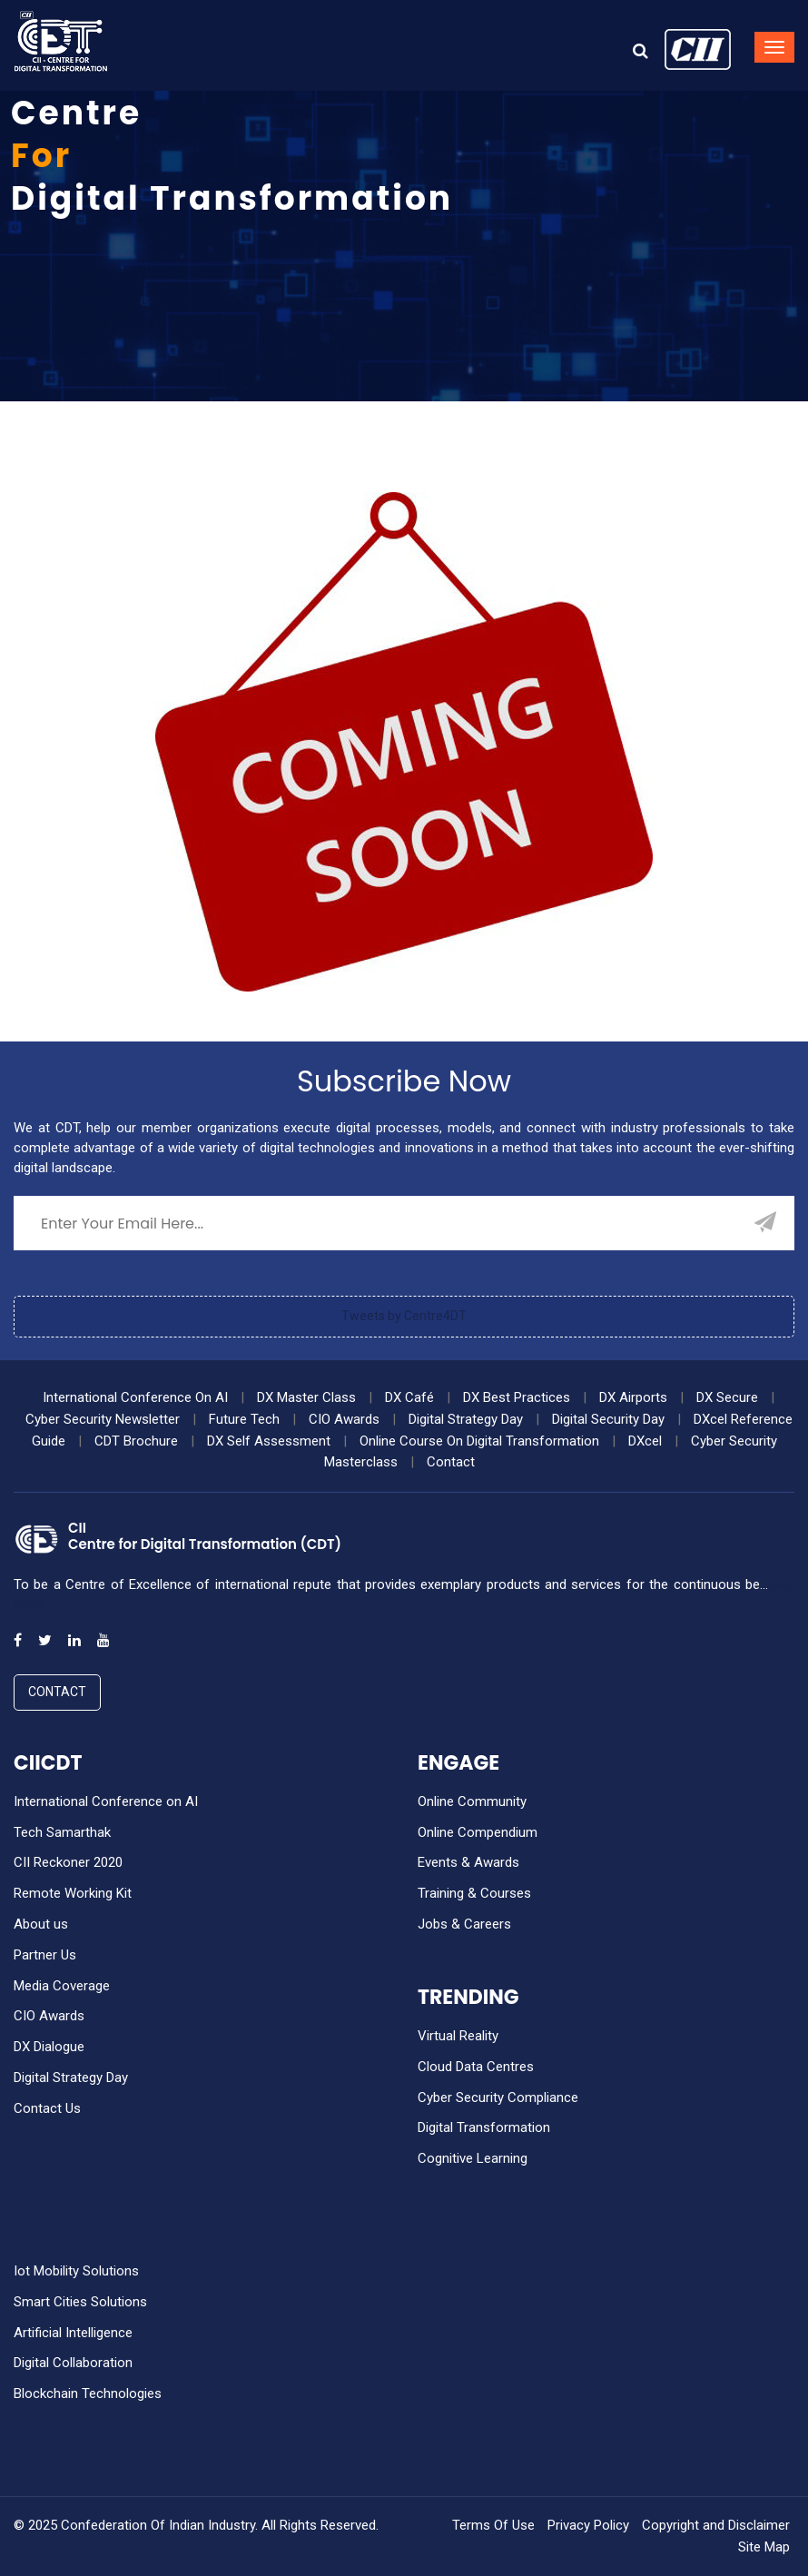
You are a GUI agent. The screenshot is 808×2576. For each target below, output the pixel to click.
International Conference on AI (106, 1801)
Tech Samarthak (62, 1832)
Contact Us (47, 2108)
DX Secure (727, 1397)
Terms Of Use (493, 2525)
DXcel (645, 1441)
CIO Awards (344, 1419)
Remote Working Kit (73, 1893)
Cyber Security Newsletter (102, 1419)
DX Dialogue (49, 2046)
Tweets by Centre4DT (404, 1315)
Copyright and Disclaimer (716, 2525)
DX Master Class (306, 1397)
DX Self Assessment (268, 1441)
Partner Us (45, 1955)
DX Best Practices (516, 1397)
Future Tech (244, 1419)
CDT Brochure (136, 1441)
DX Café (409, 1397)
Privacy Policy (588, 2525)
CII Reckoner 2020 (68, 1862)
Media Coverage (62, 1986)
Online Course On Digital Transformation (479, 1441)
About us (41, 1924)
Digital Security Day (608, 1419)
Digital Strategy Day (466, 1419)
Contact (451, 1462)
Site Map (764, 2547)
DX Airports (633, 1397)
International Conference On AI (135, 1397)
